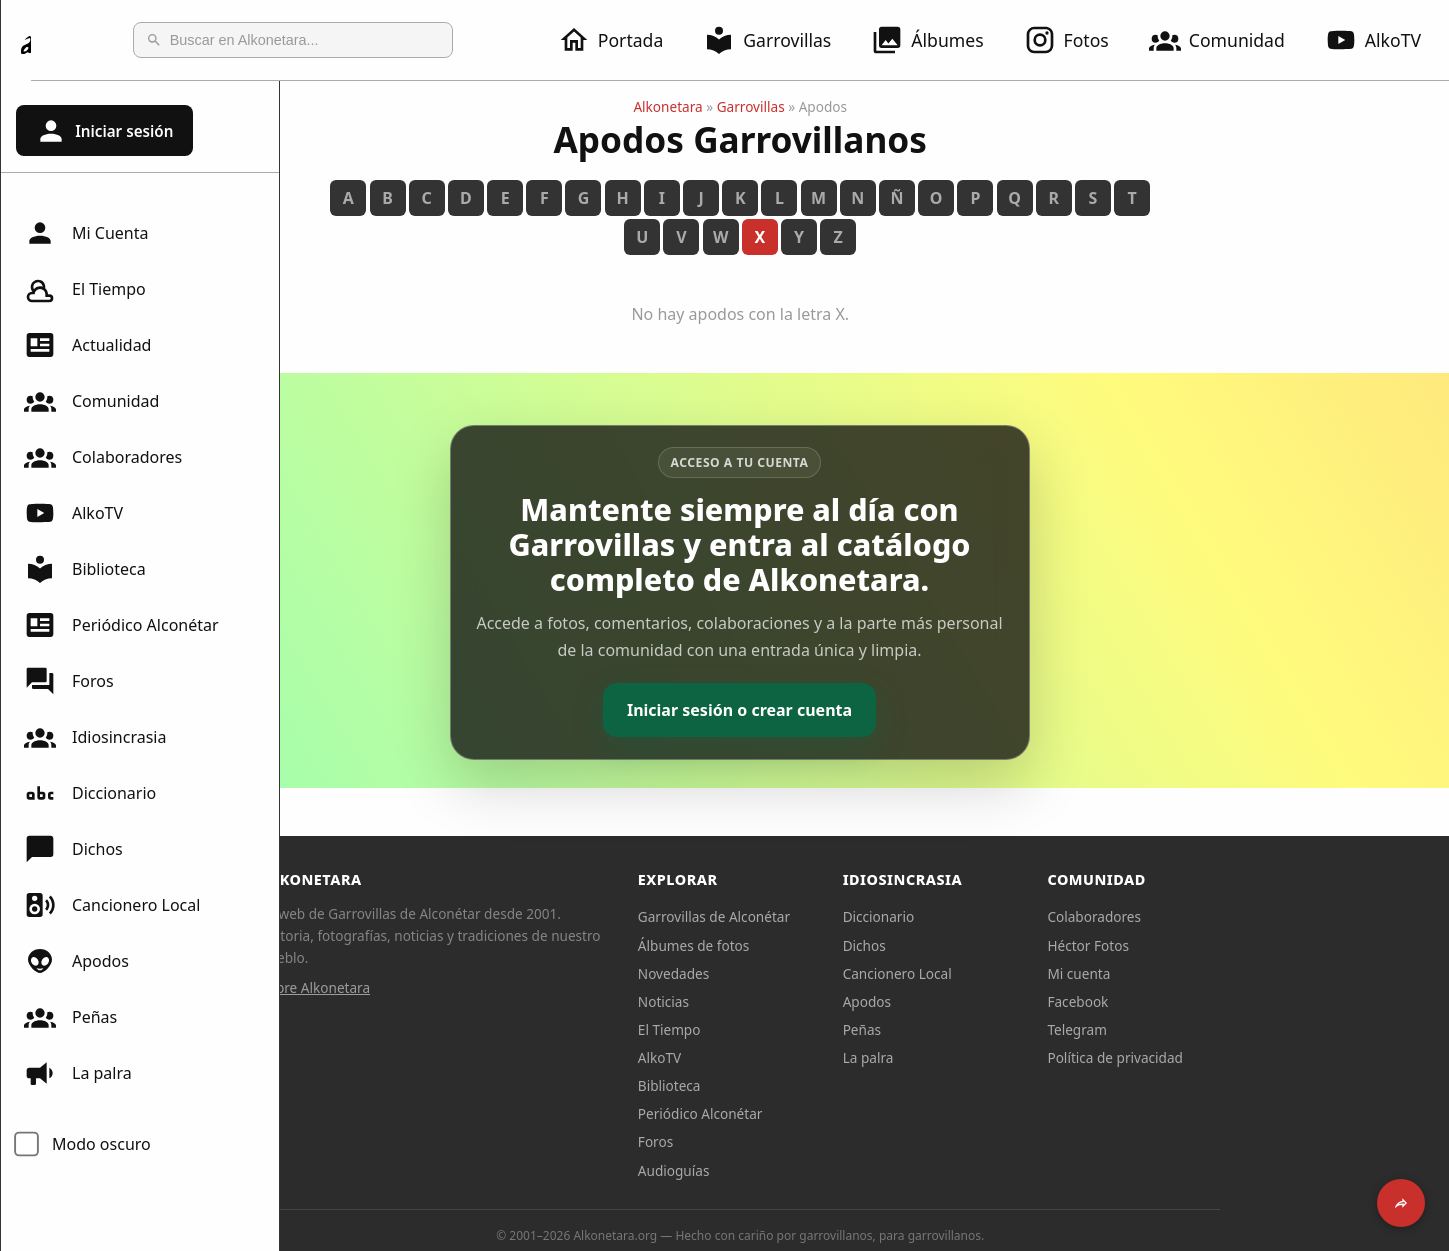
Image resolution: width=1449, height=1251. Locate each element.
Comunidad (1229, 40)
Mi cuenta (1203, 973)
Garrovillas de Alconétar (838, 916)
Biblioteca (85, 569)
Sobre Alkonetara (440, 987)
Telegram (1202, 1029)
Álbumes (939, 40)
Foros (69, 681)
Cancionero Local (112, 905)
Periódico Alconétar (121, 625)
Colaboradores (103, 457)
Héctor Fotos (1212, 945)
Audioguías (798, 1170)
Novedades (797, 973)
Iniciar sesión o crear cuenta (864, 710)
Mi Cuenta (86, 233)
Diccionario (90, 793)
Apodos (76, 961)
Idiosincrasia (95, 737)
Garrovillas (779, 40)
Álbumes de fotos (817, 945)
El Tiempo (85, 289)
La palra (78, 1073)
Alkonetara (792, 106)
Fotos (1078, 40)
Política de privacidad (1240, 1057)
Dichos (73, 849)
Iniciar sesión (104, 131)
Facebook (1202, 1001)
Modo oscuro (101, 1144)
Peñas (70, 1017)
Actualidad (87, 345)
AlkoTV (73, 513)
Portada (622, 40)
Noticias (787, 1001)
